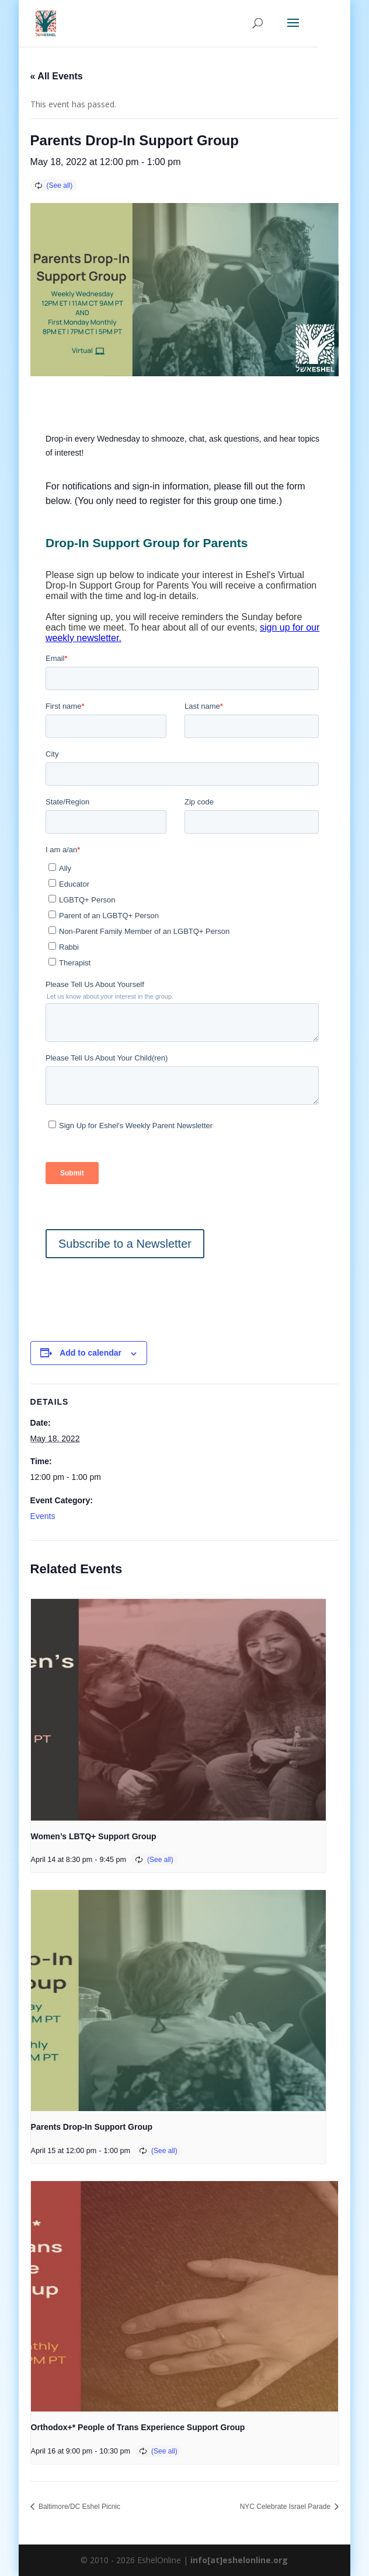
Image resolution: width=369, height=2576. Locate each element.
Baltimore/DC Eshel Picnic (78, 2506)
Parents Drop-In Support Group (91, 2127)
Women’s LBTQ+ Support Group (93, 1836)
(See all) (60, 185)
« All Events (56, 76)
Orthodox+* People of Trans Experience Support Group (138, 2427)
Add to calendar (90, 1352)
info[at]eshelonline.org (239, 2560)
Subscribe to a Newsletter (125, 1243)
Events (42, 1516)
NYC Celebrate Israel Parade (286, 2506)
